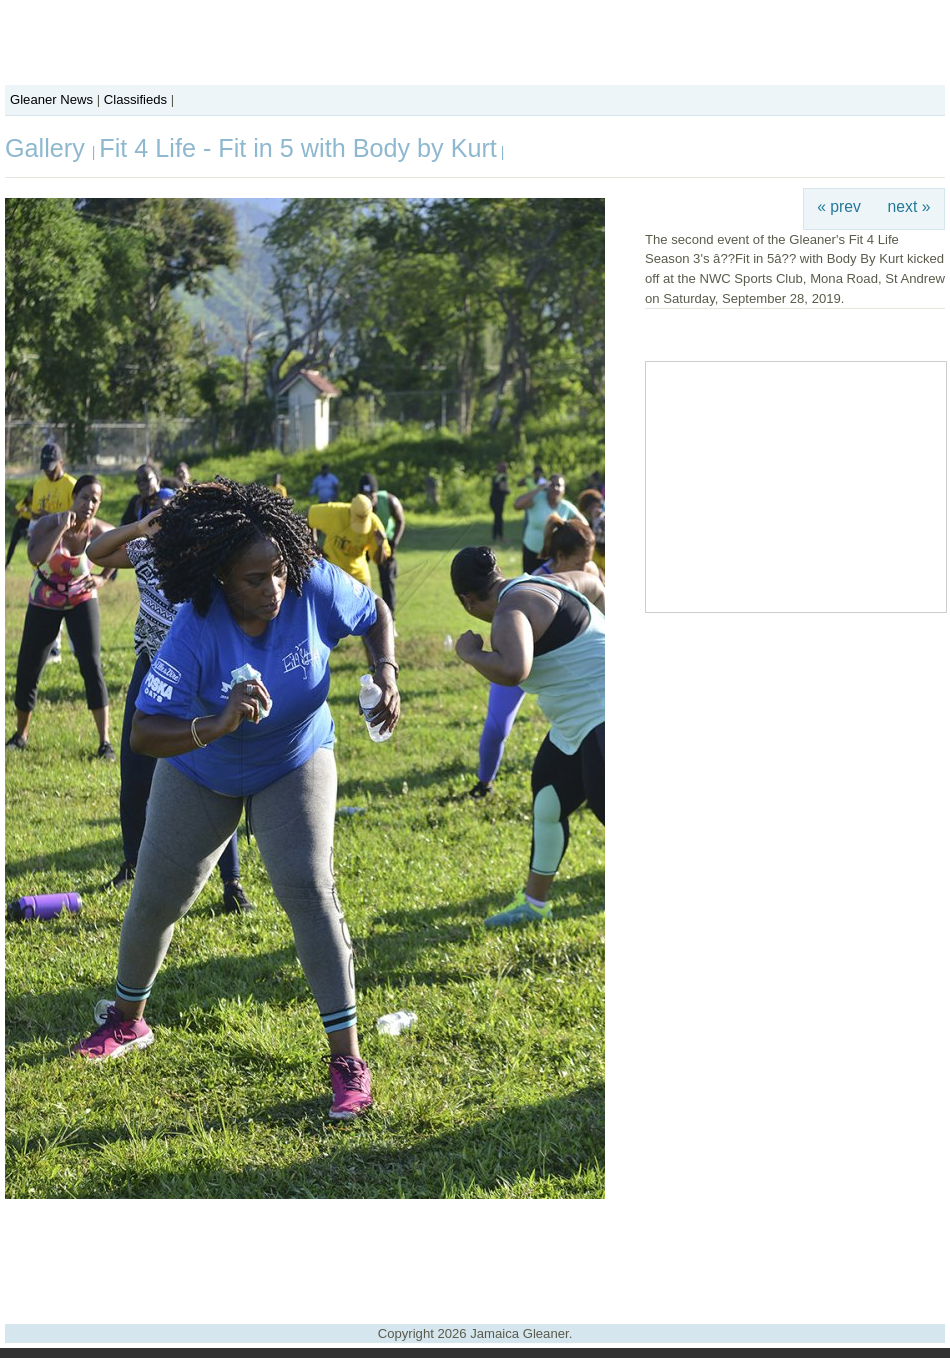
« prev (839, 206)
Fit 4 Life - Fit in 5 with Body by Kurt (298, 148)
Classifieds (135, 99)
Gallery (48, 148)
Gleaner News (51, 99)
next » (909, 206)
